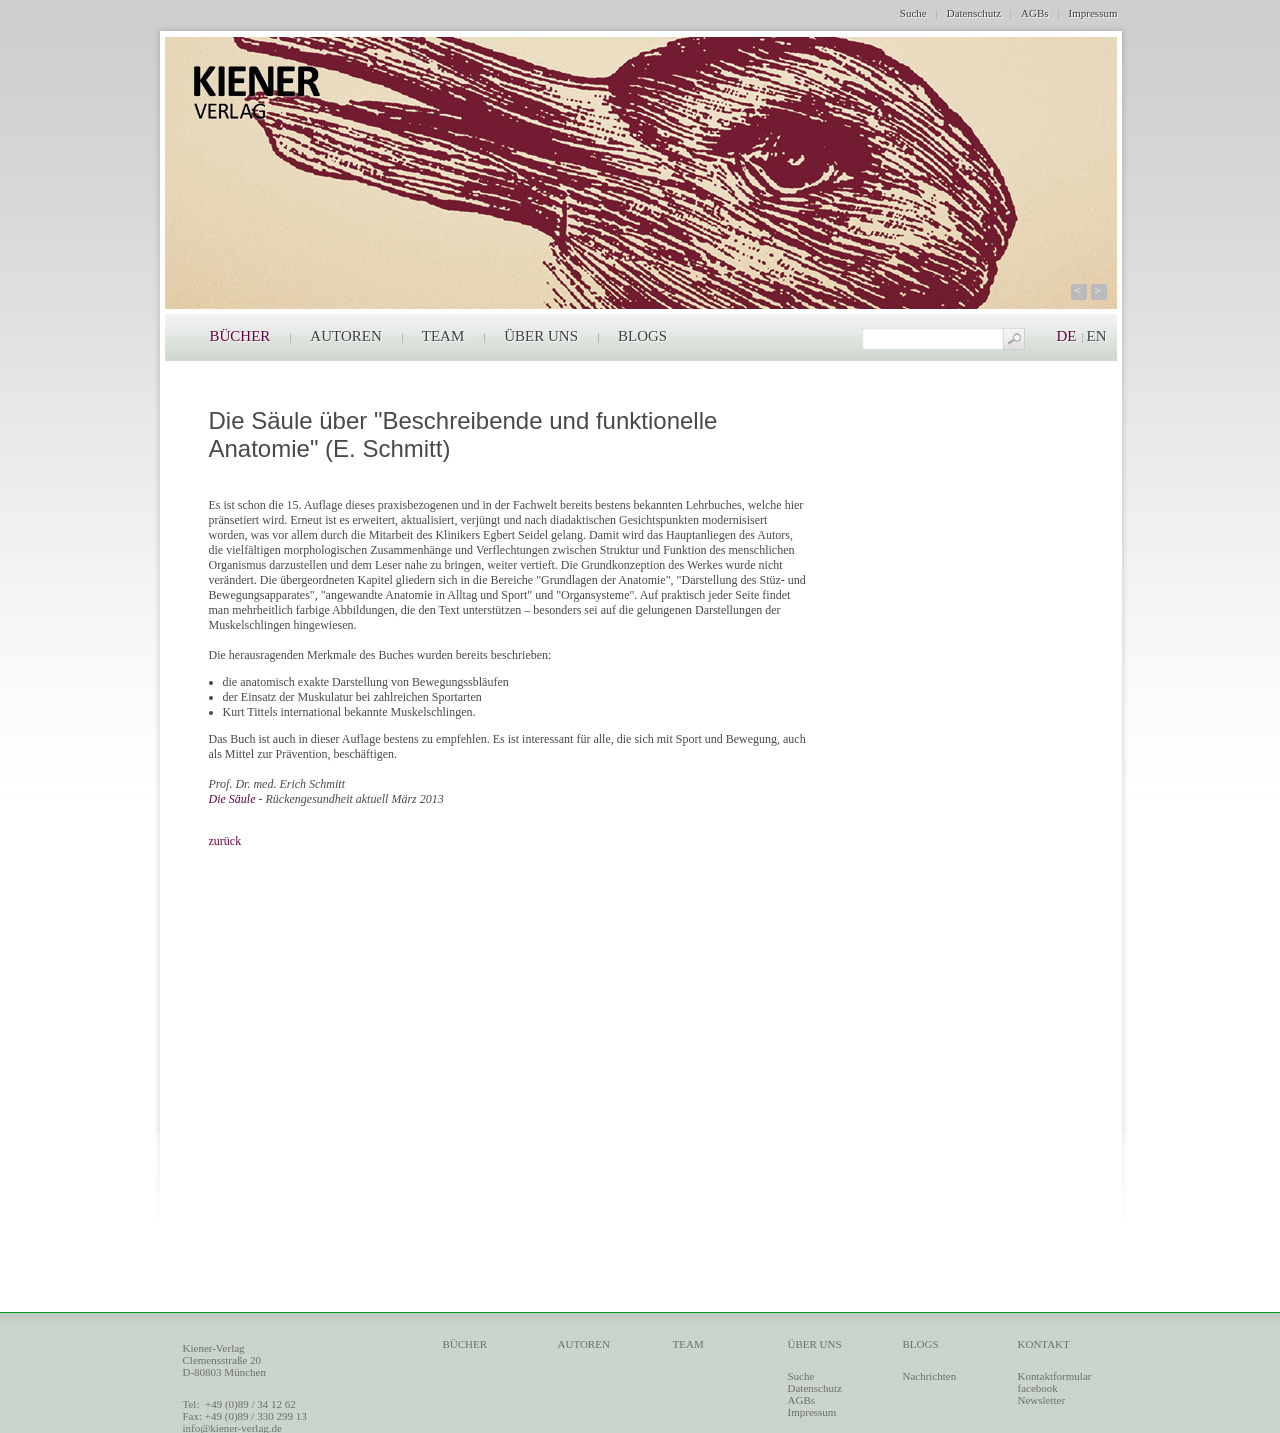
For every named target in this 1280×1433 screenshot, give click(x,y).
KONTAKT (1044, 1344)
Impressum (1093, 13)
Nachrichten (930, 1376)
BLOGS (642, 336)
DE (1067, 336)
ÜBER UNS (541, 336)
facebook (1038, 1388)
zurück (225, 841)
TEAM (443, 336)
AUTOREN (345, 336)
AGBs (1035, 13)
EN (1097, 336)
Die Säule (232, 799)
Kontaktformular (1055, 1376)
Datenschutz (974, 13)
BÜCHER (240, 336)
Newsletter (1042, 1400)
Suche (913, 13)
